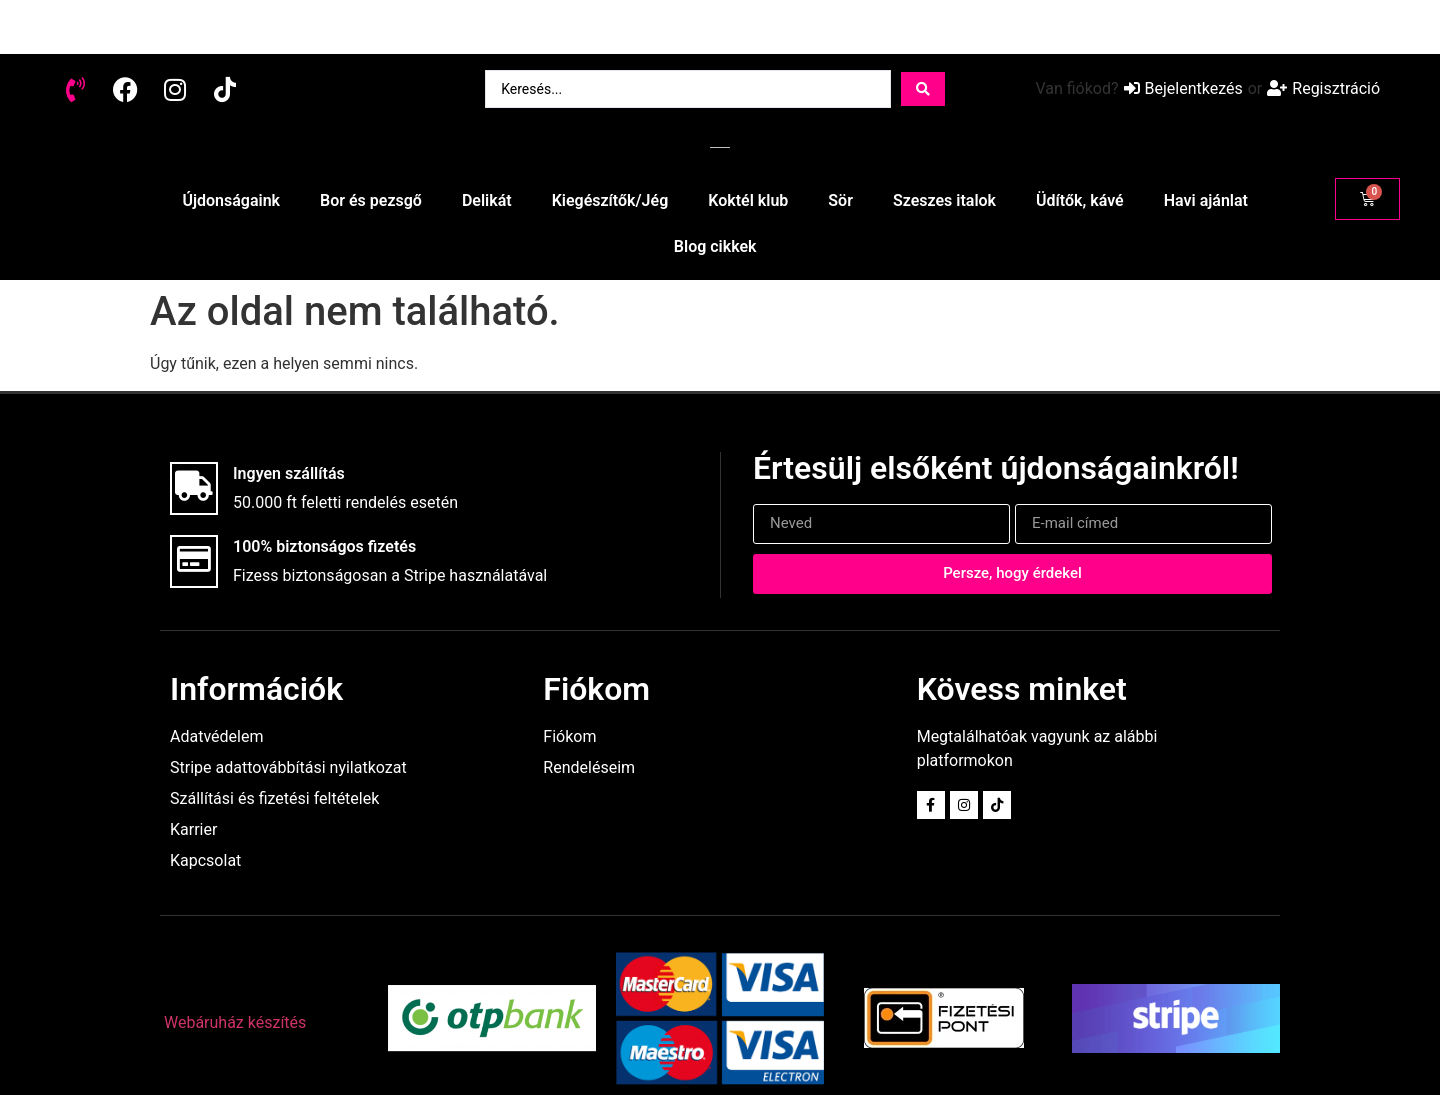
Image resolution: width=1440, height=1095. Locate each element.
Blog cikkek (715, 246)
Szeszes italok (944, 200)
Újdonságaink (231, 200)
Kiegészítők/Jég (610, 200)
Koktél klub (748, 200)
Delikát (487, 200)
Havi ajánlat (1206, 200)
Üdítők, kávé (1080, 200)
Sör (840, 200)
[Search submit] (923, 89)
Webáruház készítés (235, 1022)
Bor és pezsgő (371, 200)
